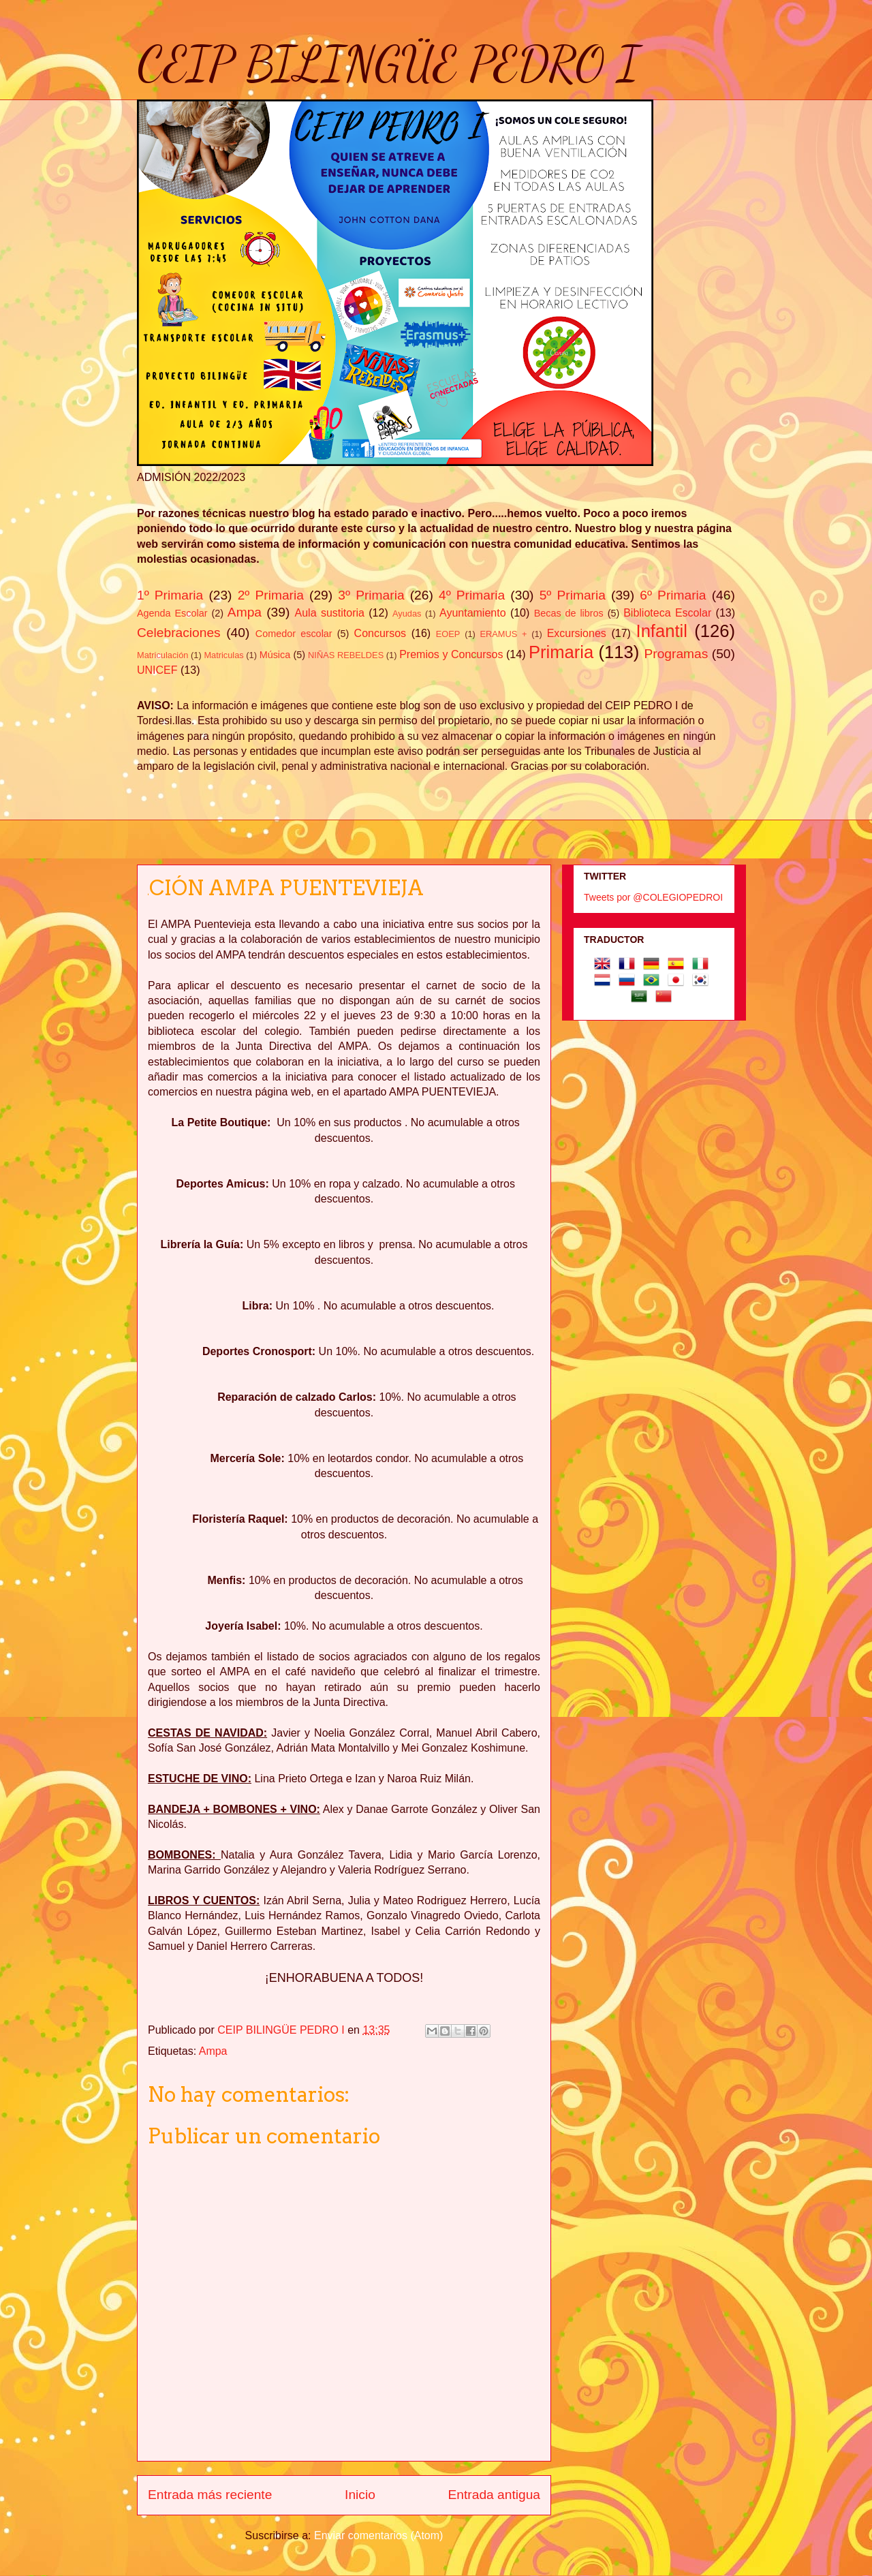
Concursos (380, 633)
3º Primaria (371, 595)
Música (275, 654)
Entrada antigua (494, 2494)
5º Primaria (573, 595)
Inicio (360, 2494)
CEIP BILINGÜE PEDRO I (388, 64)
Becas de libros (569, 613)
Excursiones (576, 633)
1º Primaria (170, 595)
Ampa (245, 612)
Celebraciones (179, 632)
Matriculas (223, 655)
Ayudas (406, 613)
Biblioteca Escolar (667, 613)
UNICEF (157, 670)
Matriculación (162, 655)
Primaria (561, 652)
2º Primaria (271, 595)
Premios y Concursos (451, 654)
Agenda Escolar (172, 613)
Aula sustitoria (329, 613)
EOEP (448, 634)
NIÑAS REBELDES (346, 655)
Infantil (661, 630)
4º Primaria (472, 595)
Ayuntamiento (472, 613)
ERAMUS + (503, 634)
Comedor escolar (293, 633)
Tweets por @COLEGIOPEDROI (653, 897)
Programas (676, 654)
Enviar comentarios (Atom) (378, 2535)
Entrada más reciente (210, 2494)
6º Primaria (673, 595)
